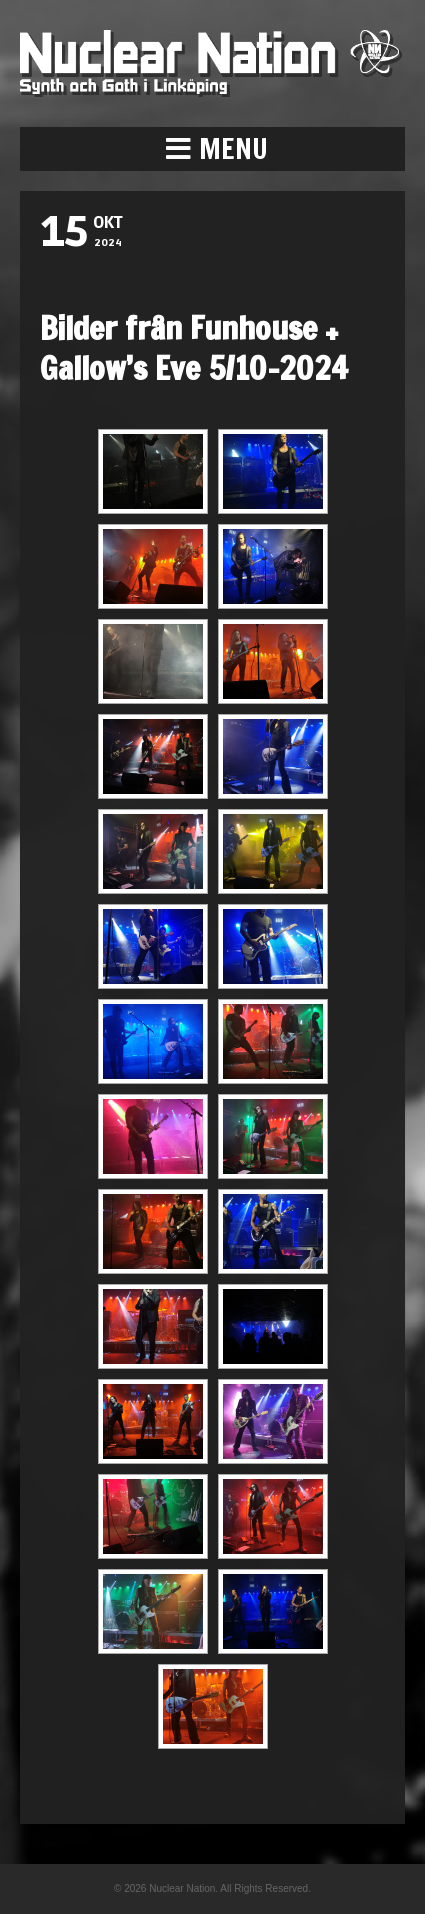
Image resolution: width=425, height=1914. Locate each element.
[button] (212, 149)
